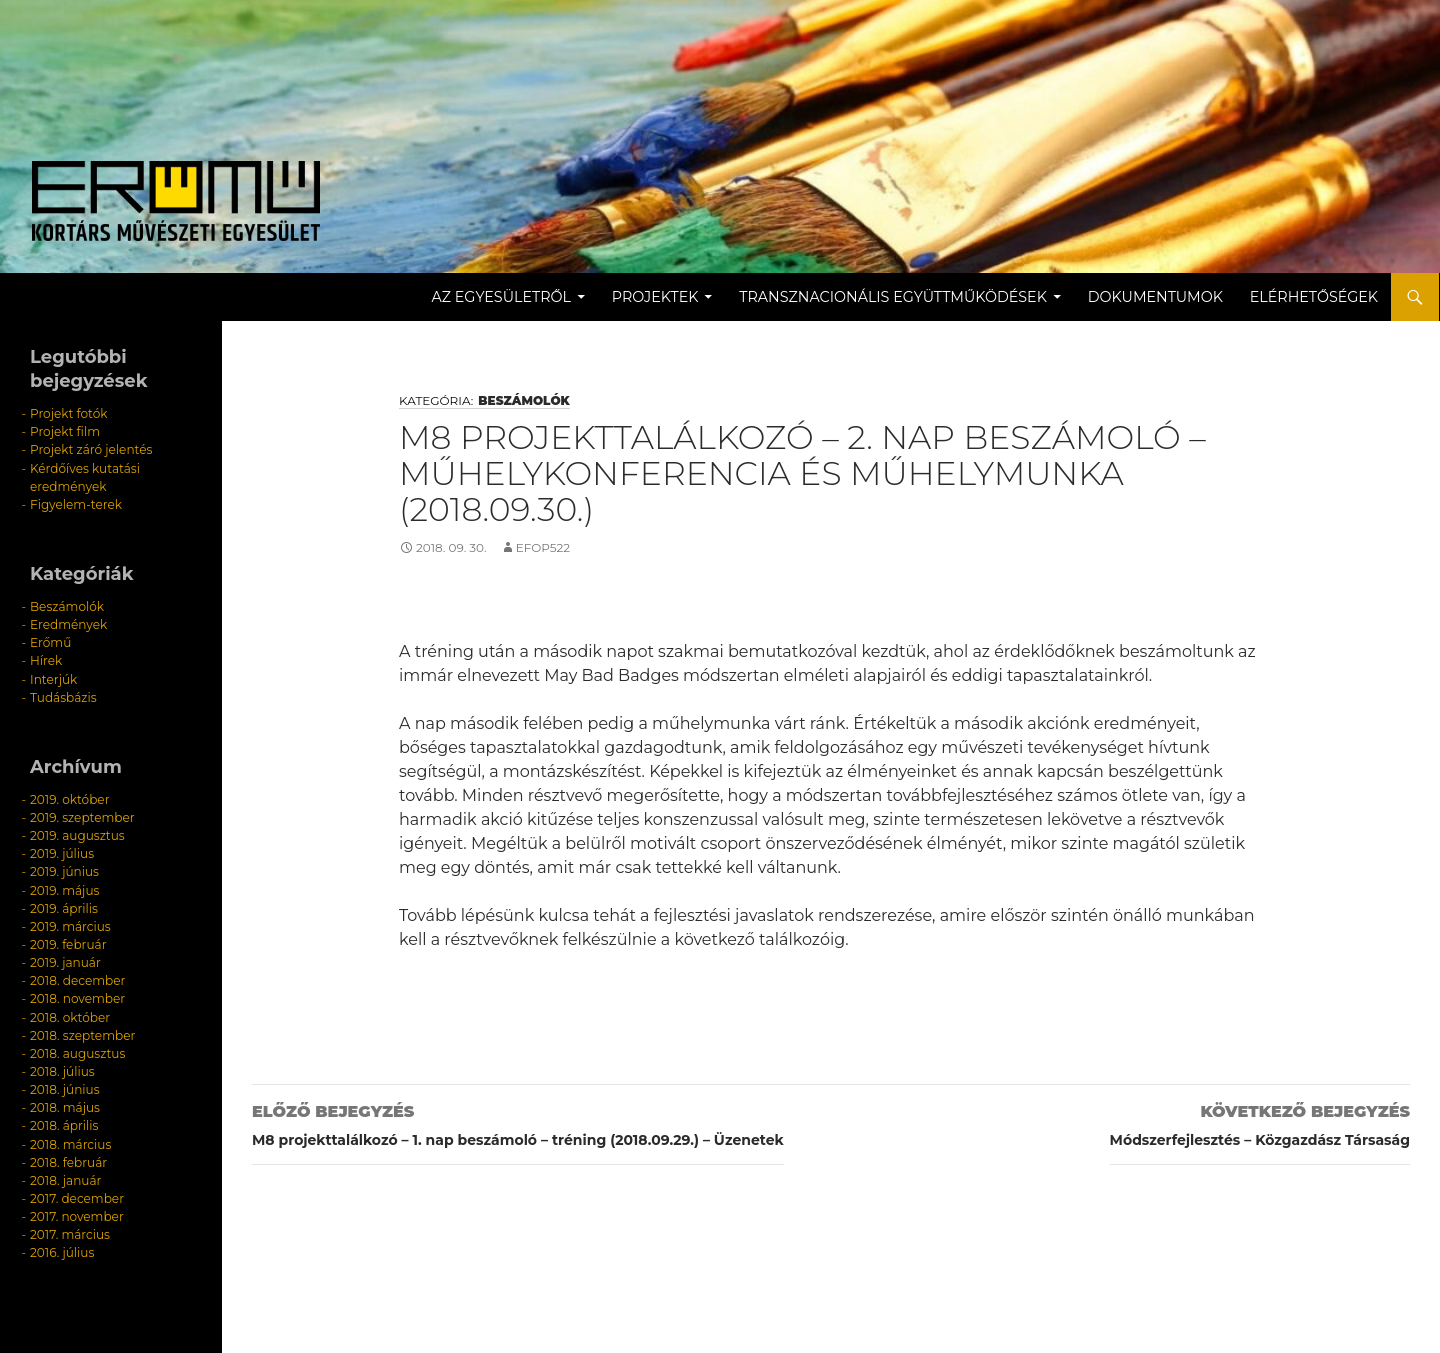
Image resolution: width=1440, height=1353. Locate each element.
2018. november (77, 995)
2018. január (65, 1175)
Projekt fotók (68, 413)
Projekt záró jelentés (91, 449)
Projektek (656, 297)
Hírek (46, 659)
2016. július (62, 1247)
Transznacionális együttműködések (894, 297)
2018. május (65, 1103)
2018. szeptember (82, 1031)
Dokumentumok (1156, 297)
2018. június (64, 1085)
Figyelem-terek (75, 503)
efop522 (543, 547)
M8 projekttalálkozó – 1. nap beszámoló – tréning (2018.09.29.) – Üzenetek (518, 1122)
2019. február (68, 941)
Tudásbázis (63, 695)
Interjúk (53, 677)
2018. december (77, 977)
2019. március (70, 923)
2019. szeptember (82, 815)
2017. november (76, 1211)
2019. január (65, 959)
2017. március (69, 1229)
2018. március (70, 1139)
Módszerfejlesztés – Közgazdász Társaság (1260, 1122)
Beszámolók (523, 400)
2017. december (76, 1193)
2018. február (68, 1157)
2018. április (64, 1121)
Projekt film (65, 431)
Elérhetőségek (1315, 297)
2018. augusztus (77, 1049)
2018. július (62, 1067)
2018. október (70, 1013)
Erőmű (50, 641)
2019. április (63, 905)
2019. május (64, 887)
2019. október (69, 797)
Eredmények (68, 623)
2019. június (64, 869)
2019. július (62, 851)
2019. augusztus (77, 833)
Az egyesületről (502, 297)
